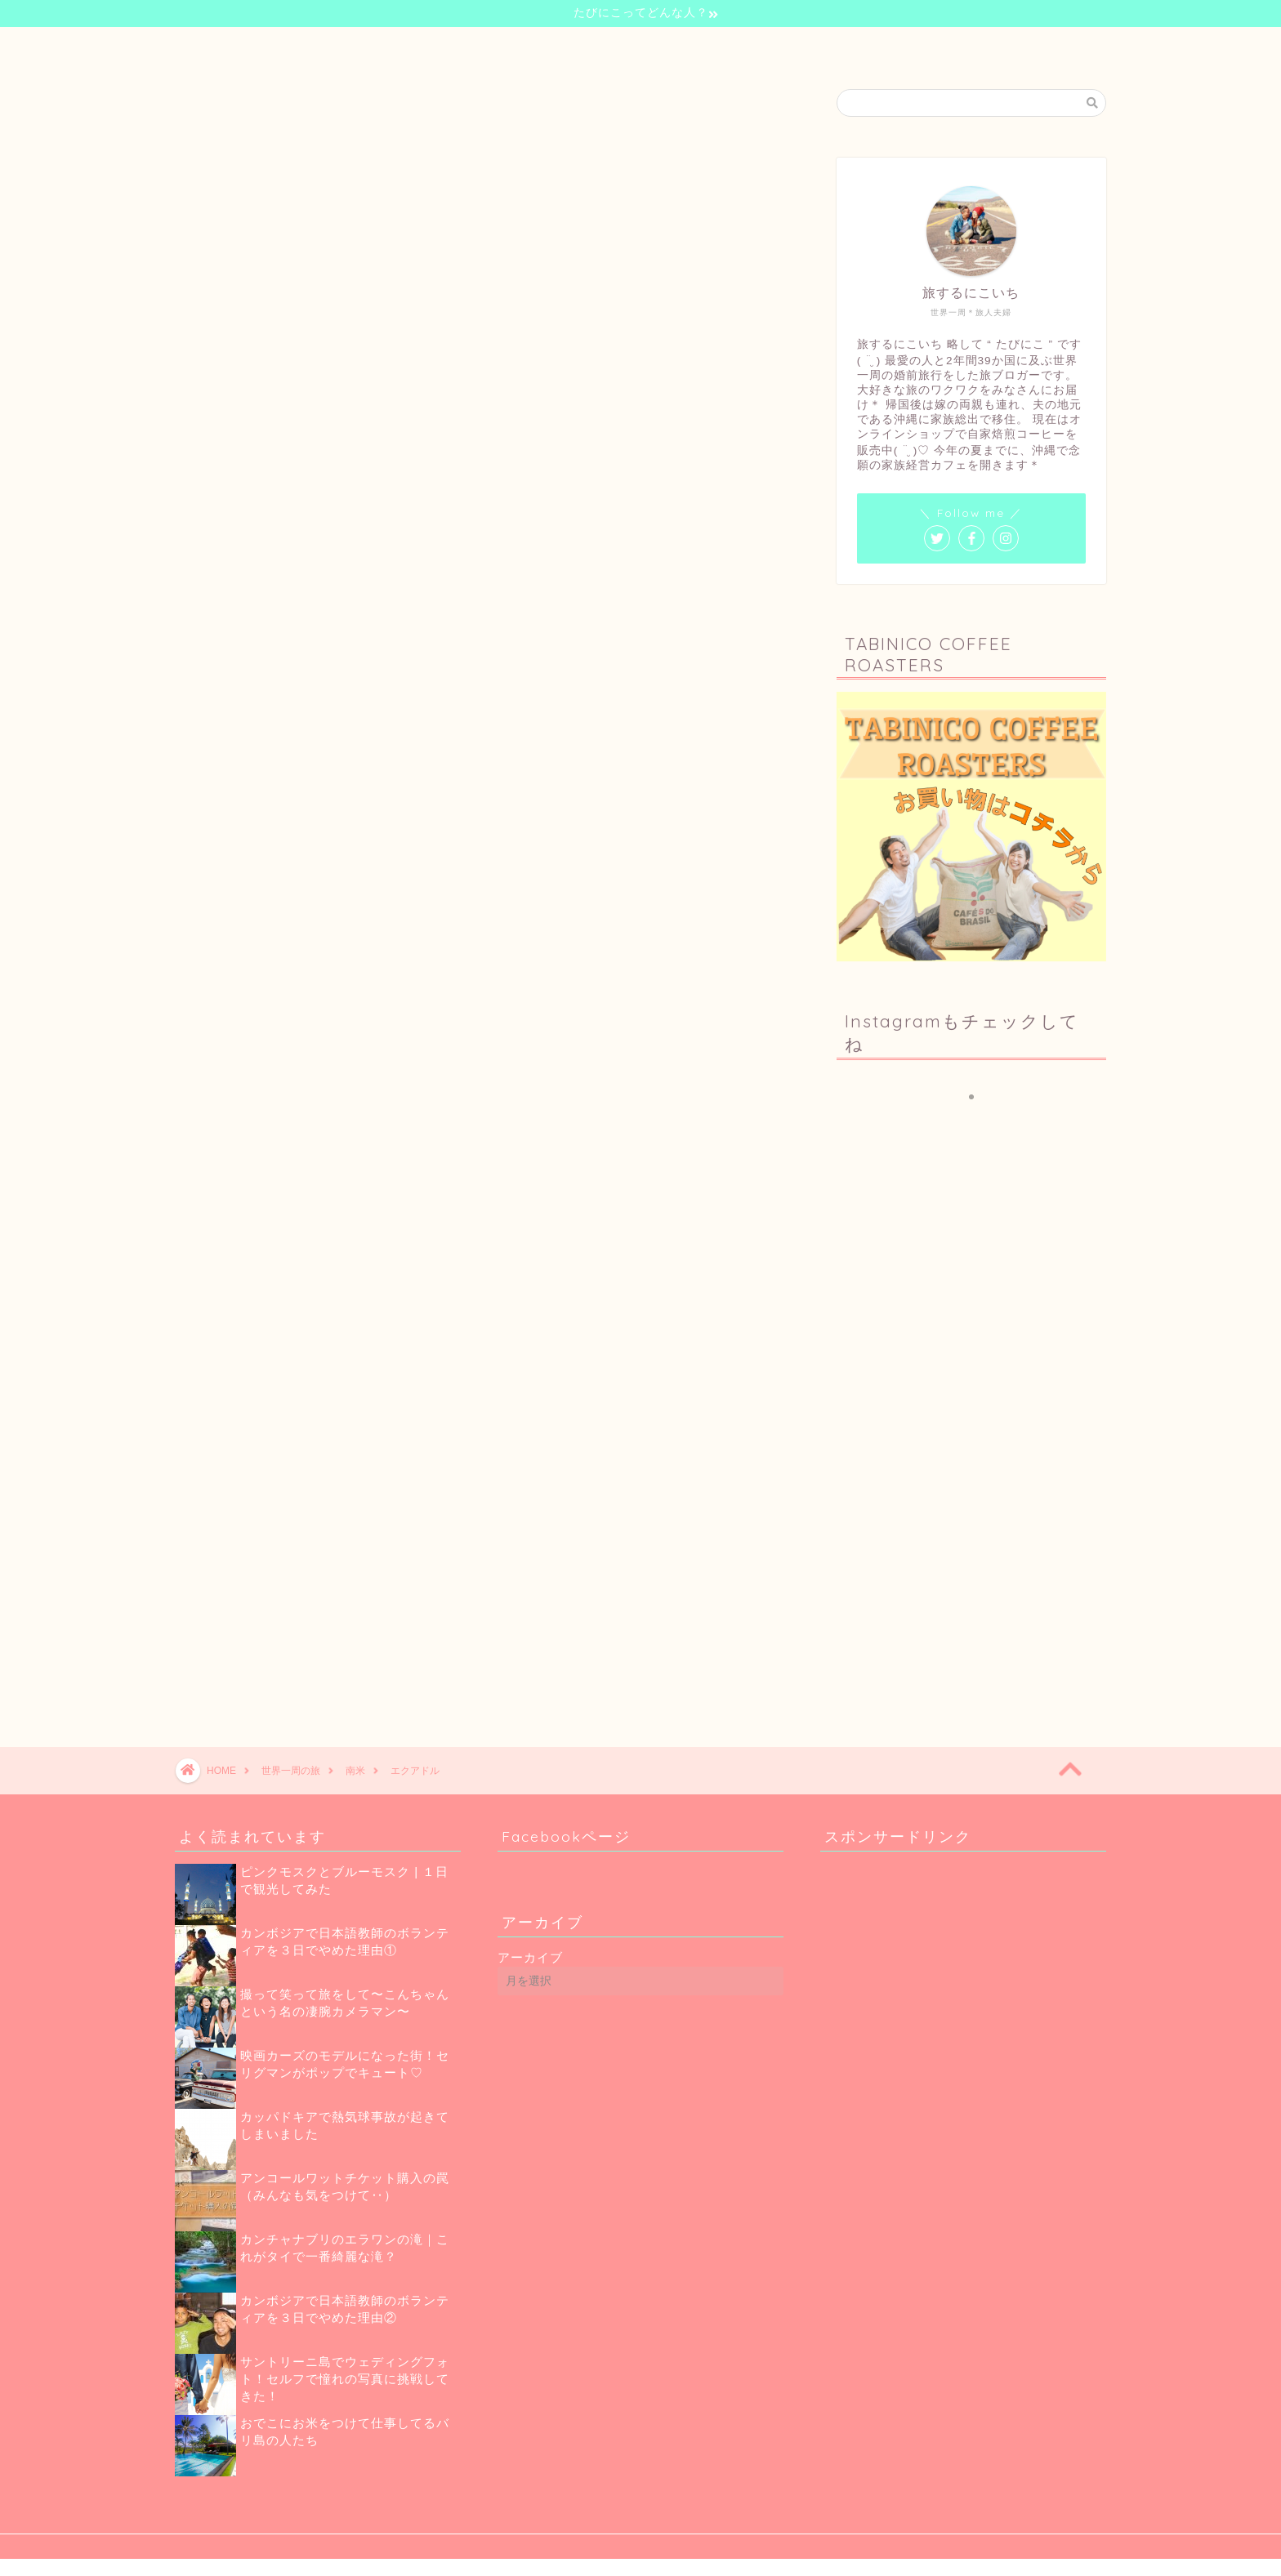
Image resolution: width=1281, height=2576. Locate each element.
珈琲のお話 (715, 47)
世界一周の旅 (620, 47)
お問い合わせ (810, 47)
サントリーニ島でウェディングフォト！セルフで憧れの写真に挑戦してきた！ (344, 2379)
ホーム (456, 47)
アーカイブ (530, 1957)
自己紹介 (531, 47)
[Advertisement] (975, 1567)
